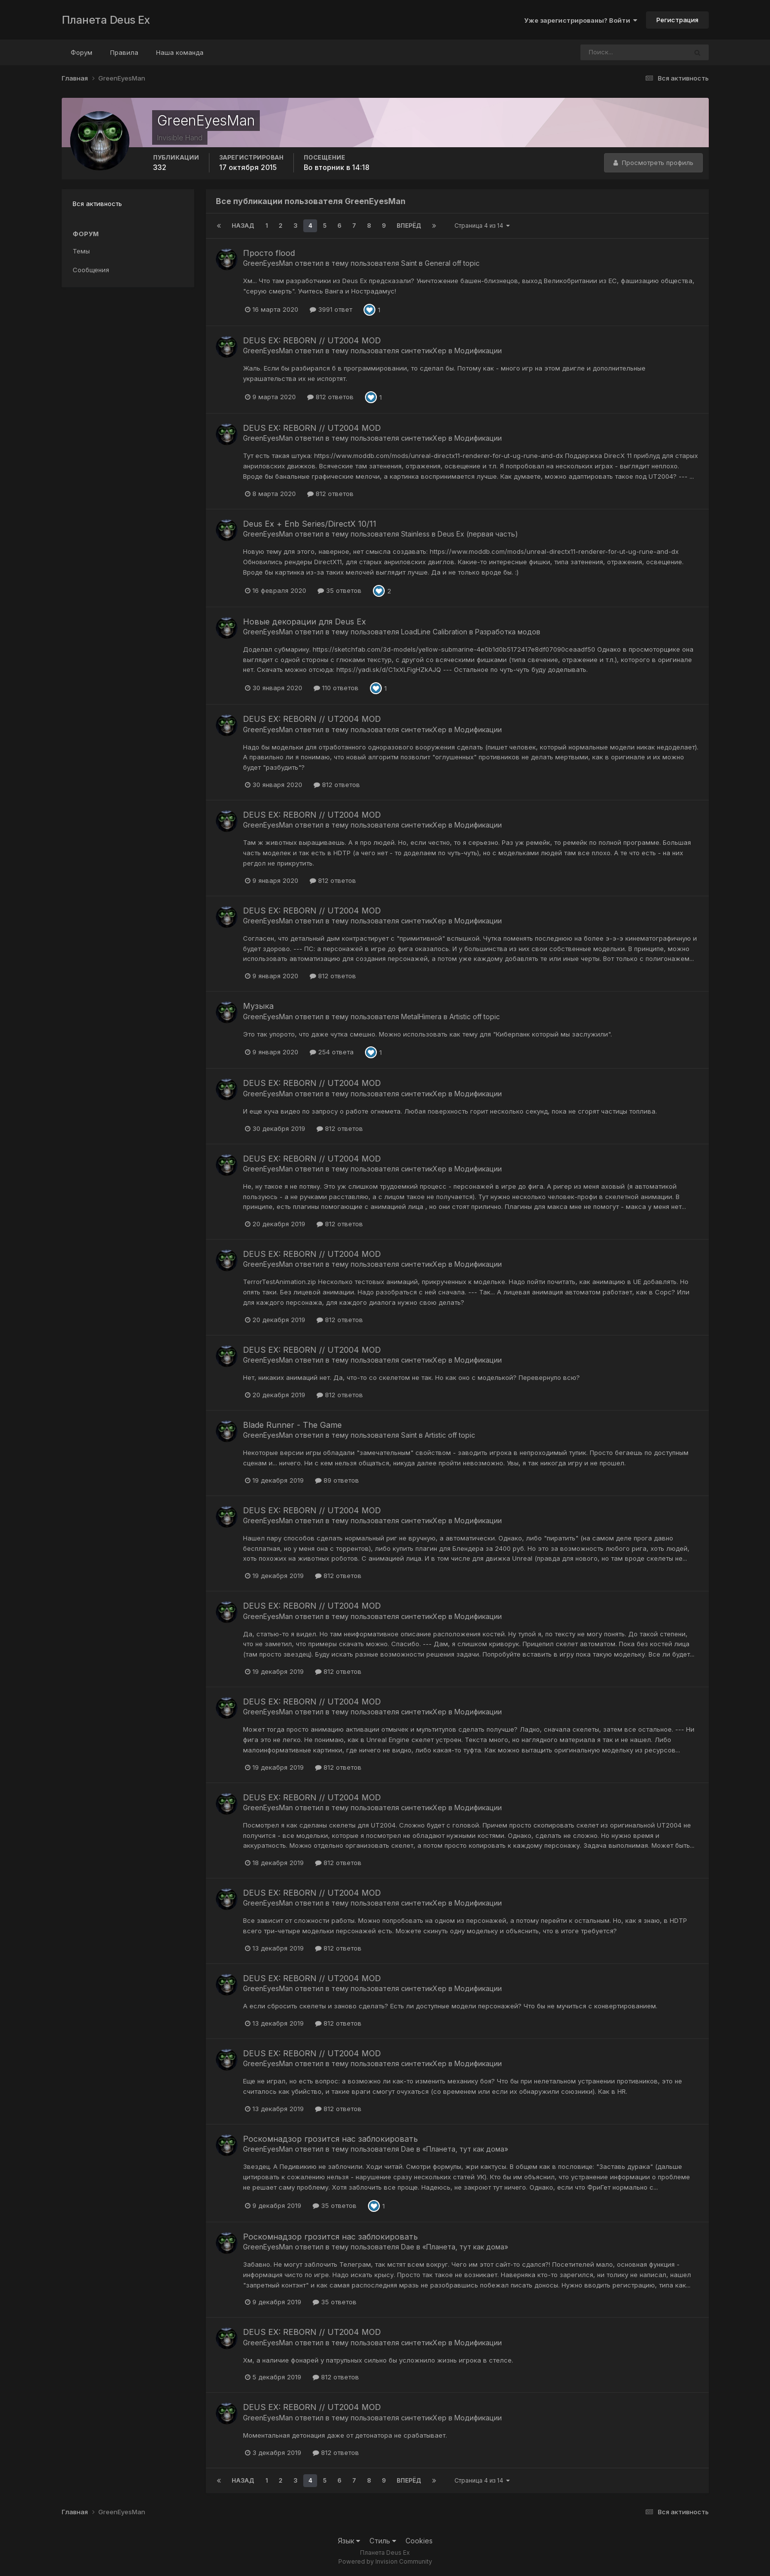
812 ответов (330, 397)
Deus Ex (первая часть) (478, 534)
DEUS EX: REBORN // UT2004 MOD (312, 340)
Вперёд (409, 225)
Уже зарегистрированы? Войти (580, 20)
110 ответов (336, 688)
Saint (409, 263)
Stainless (415, 534)
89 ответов (337, 1480)
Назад (243, 225)
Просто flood (269, 253)
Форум (81, 52)
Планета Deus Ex (106, 19)
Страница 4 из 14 (482, 225)
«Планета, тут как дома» (465, 2149)
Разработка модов (507, 631)
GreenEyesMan (268, 263)
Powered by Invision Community (385, 2561)
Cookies (419, 2540)
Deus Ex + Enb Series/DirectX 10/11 (309, 524)
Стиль (382, 2540)
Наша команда (179, 52)
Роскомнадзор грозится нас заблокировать (330, 2139)
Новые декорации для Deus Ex (304, 621)
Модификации (478, 350)
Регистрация (677, 20)
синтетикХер (423, 350)
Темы (81, 251)
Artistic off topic (474, 1016)
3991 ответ (331, 309)
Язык (349, 2540)
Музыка (258, 1006)
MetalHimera (421, 1016)
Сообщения (91, 270)
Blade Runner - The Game (292, 1425)
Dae (407, 2149)
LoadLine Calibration (434, 631)
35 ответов (340, 590)
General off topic (452, 263)
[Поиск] (615, 52)
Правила (124, 52)
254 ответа (332, 1052)
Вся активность (97, 204)
